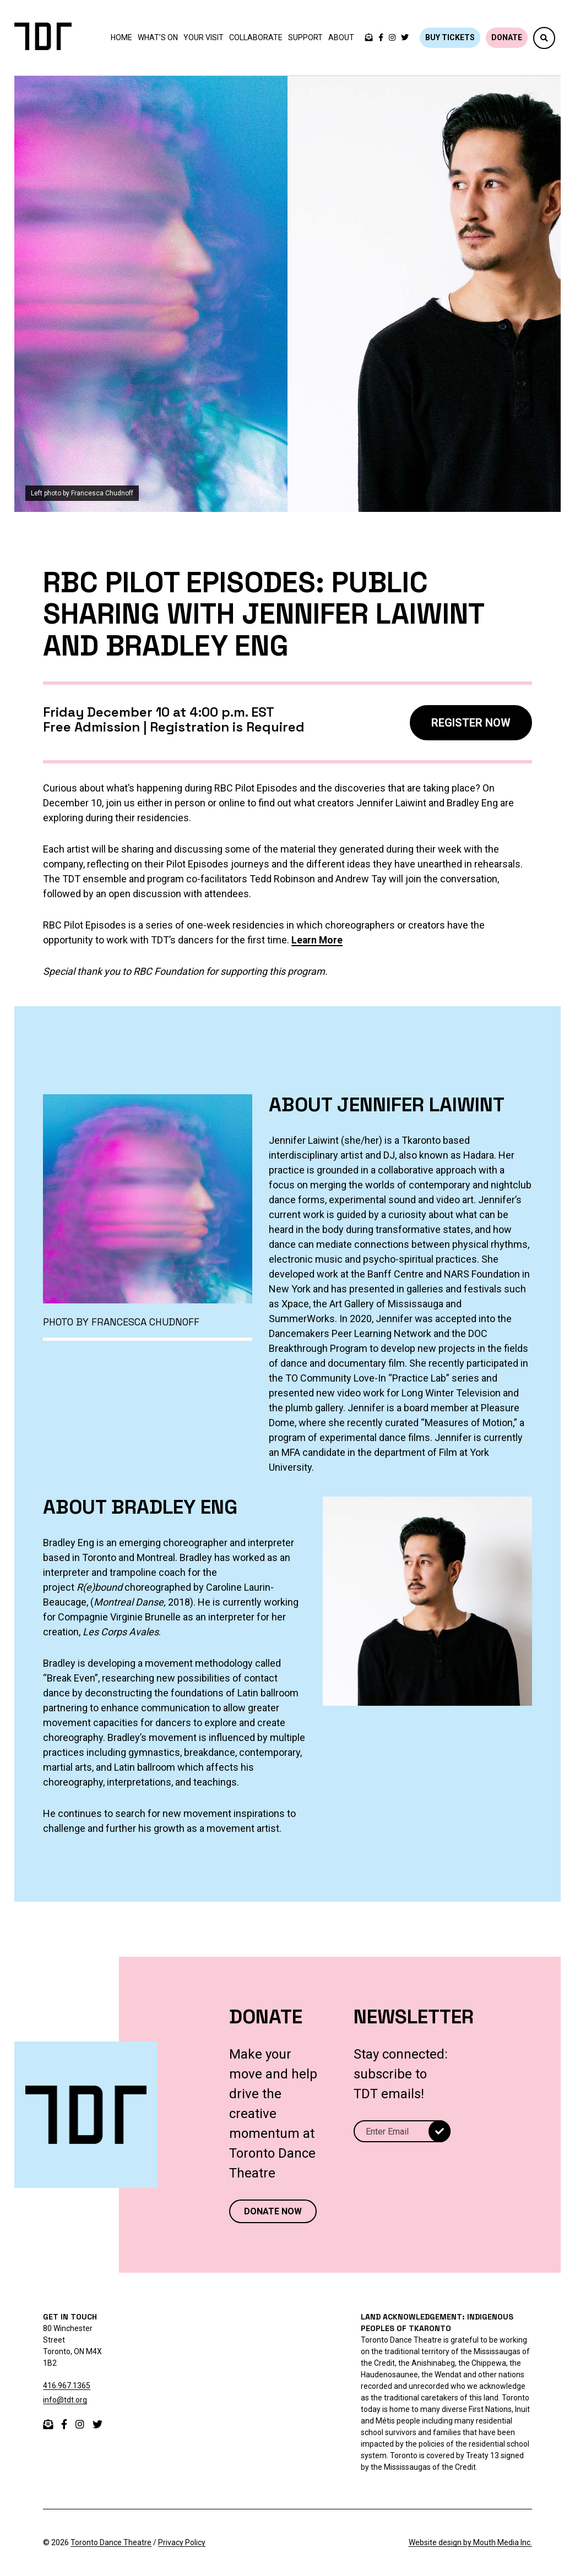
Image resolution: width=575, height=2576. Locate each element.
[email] (48, 2424)
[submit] (439, 2131)
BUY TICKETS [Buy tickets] (450, 37)
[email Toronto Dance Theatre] (369, 37)
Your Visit (203, 37)
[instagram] (392, 37)
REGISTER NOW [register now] (471, 722)
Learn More (317, 940)
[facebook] (380, 37)
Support (305, 37)
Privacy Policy (181, 2542)
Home (121, 37)
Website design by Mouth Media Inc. (470, 2542)
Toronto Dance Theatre (110, 2542)
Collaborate (256, 37)
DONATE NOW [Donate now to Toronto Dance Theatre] (273, 2211)
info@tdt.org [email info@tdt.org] (65, 2399)
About (341, 37)
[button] (544, 38)
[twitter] (405, 37)
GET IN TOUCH (70, 2317)
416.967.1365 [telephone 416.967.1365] (66, 2385)
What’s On (158, 37)
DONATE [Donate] (506, 37)
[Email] (402, 2131)
